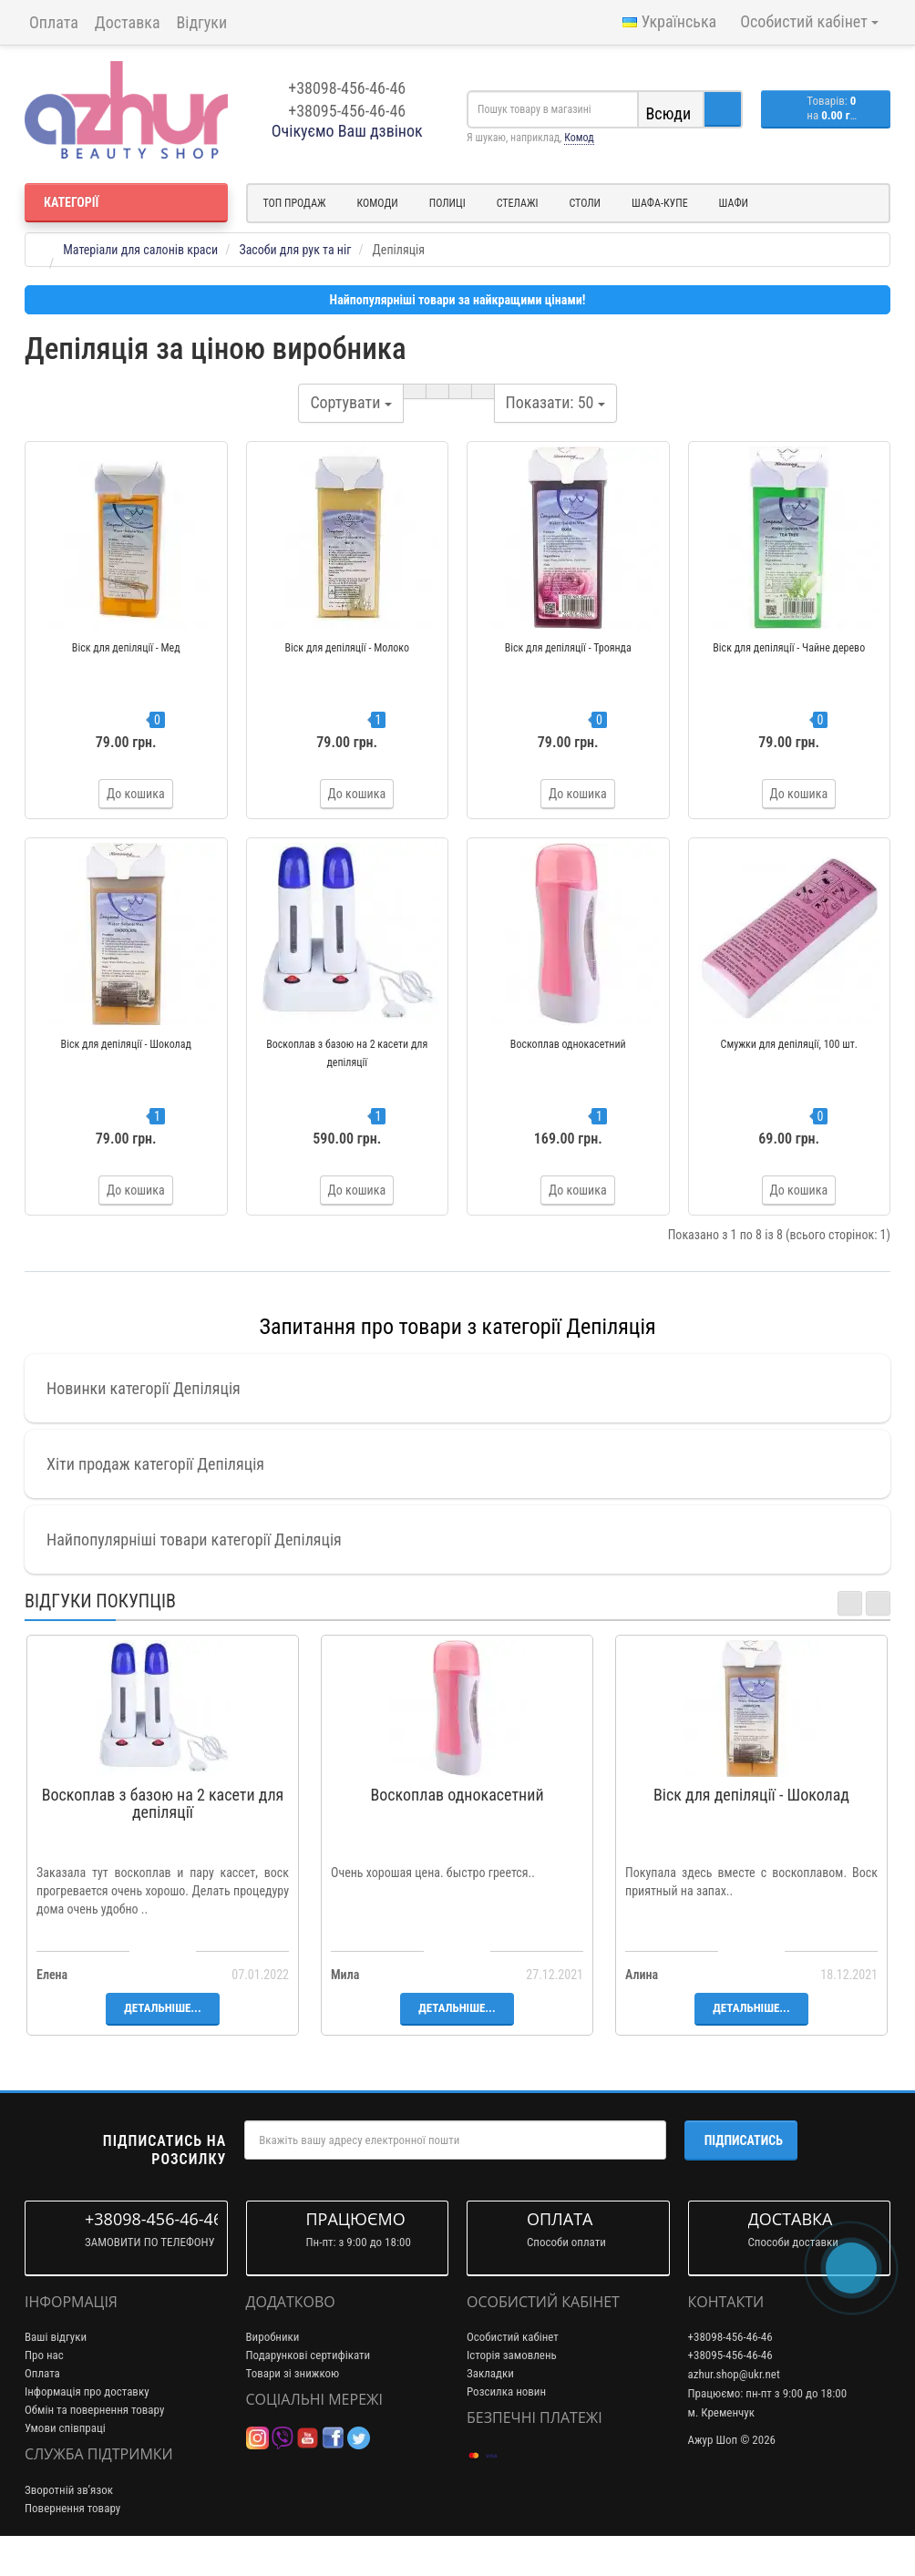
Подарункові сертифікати (308, 2395)
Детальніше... (162, 2048)
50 (555, 402)
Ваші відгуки (56, 2377)
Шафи (733, 203)
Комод (578, 137)
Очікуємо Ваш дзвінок (347, 130)
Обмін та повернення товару (94, 2450)
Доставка (127, 22)
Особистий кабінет (513, 2377)
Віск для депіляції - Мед (126, 647)
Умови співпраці (65, 2468)
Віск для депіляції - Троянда (568, 647)
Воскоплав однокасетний (568, 1064)
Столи (585, 203)
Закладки (490, 2413)
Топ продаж (294, 203)
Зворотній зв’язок (69, 2530)
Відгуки (202, 22)
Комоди (377, 203)
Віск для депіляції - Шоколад (126, 1064)
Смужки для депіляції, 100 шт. (789, 1064)
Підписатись (743, 2180)
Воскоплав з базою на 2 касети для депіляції (163, 1844)
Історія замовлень (512, 2395)
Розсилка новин (506, 2431)
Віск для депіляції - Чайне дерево (789, 647)
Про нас (44, 2395)
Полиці (447, 203)
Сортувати (350, 402)
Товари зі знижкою (293, 2413)
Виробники (273, 2377)
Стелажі (518, 203)
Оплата (53, 22)
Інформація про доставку (87, 2431)
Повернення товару (72, 2548)
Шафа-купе (660, 203)
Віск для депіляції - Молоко (347, 647)
